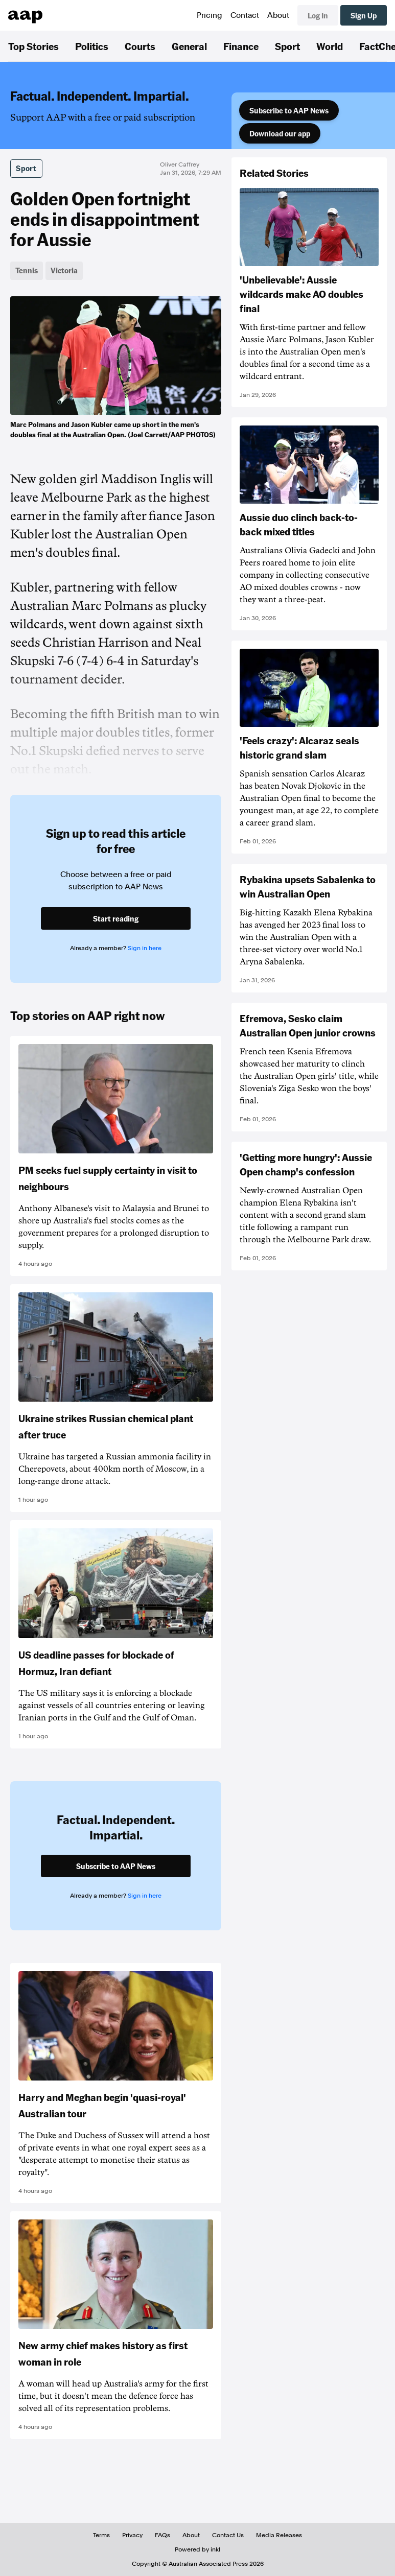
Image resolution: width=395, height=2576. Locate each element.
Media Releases (279, 2535)
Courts (140, 46)
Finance (241, 46)
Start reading (115, 918)
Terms (101, 2535)
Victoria (64, 270)
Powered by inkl (197, 2549)
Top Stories (33, 46)
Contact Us (228, 2535)
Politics (91, 46)
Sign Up (364, 15)
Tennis (26, 270)
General (189, 46)
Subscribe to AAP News (289, 110)
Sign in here (144, 948)
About (278, 15)
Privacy (132, 2535)
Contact (244, 15)
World (329, 46)
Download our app (279, 133)
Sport (287, 46)
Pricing (209, 15)
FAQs (162, 2535)
